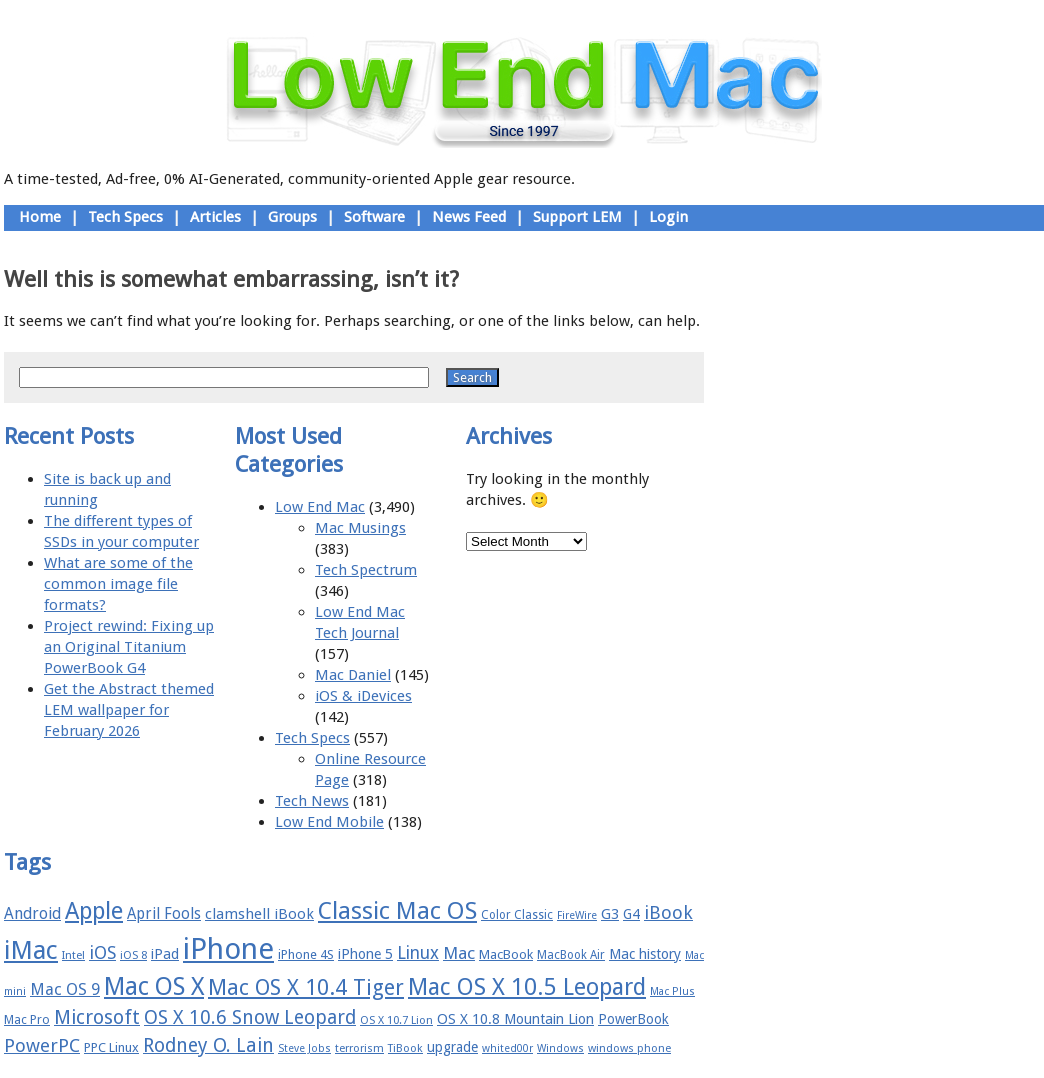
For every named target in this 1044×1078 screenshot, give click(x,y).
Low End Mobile (329, 822)
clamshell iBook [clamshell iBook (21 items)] (259, 914)
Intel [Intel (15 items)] (73, 955)
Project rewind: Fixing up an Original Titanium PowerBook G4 (129, 647)
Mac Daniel (353, 675)
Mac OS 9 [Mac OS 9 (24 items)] (65, 989)
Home (40, 217)
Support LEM (577, 217)
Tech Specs (125, 217)
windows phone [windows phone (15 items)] (629, 1048)
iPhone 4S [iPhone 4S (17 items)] (306, 954)
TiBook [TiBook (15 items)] (405, 1048)
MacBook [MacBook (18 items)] (506, 954)
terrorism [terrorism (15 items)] (359, 1048)
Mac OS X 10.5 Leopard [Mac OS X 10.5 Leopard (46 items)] (527, 987)
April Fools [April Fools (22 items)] (164, 914)
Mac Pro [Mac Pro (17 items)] (27, 1019)
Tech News (312, 801)
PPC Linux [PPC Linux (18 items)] (111, 1047)
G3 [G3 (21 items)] (610, 914)
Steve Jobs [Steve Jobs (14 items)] (304, 1048)
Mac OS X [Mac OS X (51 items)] (154, 986)
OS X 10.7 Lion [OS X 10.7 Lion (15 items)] (396, 1020)
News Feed (469, 217)
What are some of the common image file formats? (118, 584)
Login (668, 217)
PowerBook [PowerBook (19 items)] (633, 1019)
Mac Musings (360, 528)
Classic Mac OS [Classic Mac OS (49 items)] (397, 911)
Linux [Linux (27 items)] (418, 953)
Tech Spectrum (366, 570)
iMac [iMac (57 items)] (31, 950)
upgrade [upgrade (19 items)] (452, 1047)
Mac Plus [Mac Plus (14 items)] (672, 991)
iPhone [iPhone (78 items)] (228, 949)
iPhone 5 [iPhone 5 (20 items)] (365, 954)
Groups (292, 217)
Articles (215, 217)
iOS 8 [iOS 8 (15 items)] (133, 955)
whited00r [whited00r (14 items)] (507, 1048)
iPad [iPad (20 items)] (165, 954)
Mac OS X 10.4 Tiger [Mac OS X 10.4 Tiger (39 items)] (306, 987)
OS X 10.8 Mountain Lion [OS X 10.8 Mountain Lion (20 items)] (515, 1019)
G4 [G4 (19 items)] (631, 914)
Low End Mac (320, 507)
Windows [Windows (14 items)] (560, 1048)
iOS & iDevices (363, 696)
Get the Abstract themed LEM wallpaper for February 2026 (129, 710)
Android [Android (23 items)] (32, 913)
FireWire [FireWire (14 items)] (577, 915)
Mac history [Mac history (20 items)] (645, 954)
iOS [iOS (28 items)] (102, 952)
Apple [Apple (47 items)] (94, 911)
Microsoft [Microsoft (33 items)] (97, 1017)
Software (374, 217)
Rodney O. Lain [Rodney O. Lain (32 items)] (208, 1045)
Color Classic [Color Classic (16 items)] (517, 915)
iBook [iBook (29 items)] (668, 912)
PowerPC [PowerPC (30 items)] (42, 1045)
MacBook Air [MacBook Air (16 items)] (571, 955)
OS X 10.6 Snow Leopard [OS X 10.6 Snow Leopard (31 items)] (250, 1017)
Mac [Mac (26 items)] (459, 953)
